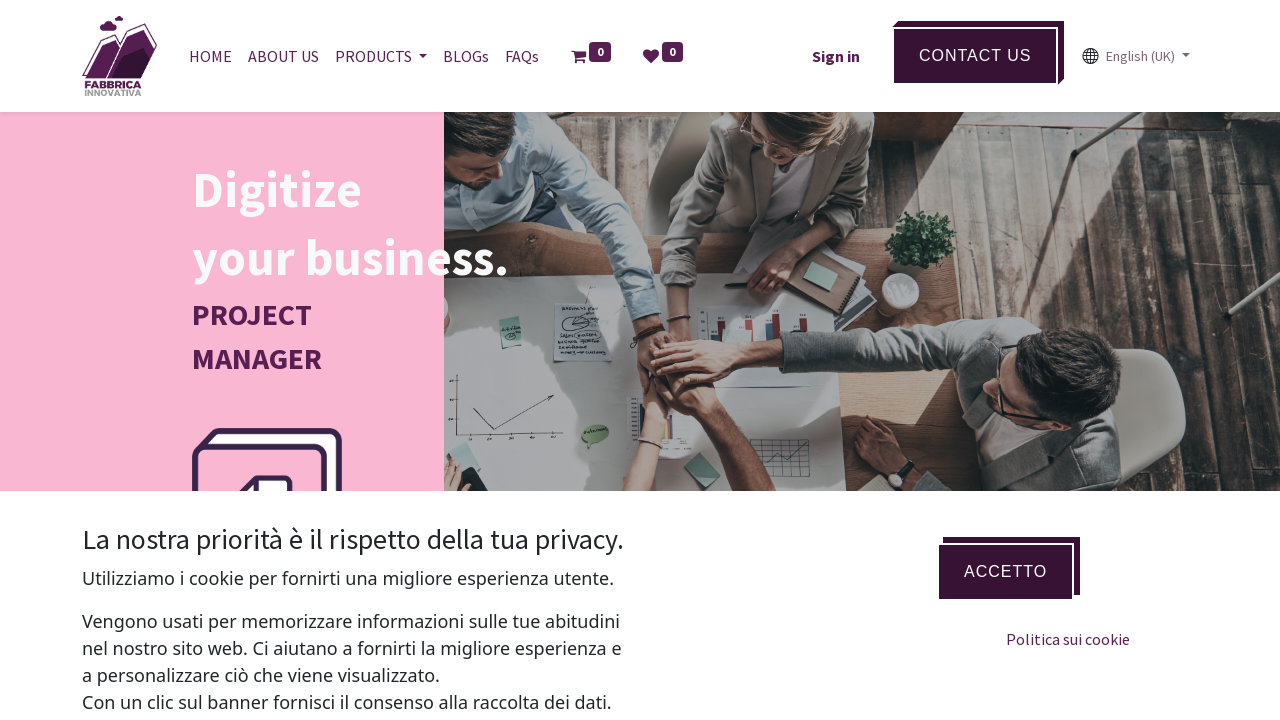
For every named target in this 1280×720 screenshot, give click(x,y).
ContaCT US (975, 55)
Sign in (836, 56)
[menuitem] (210, 56)
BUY (292, 640)
